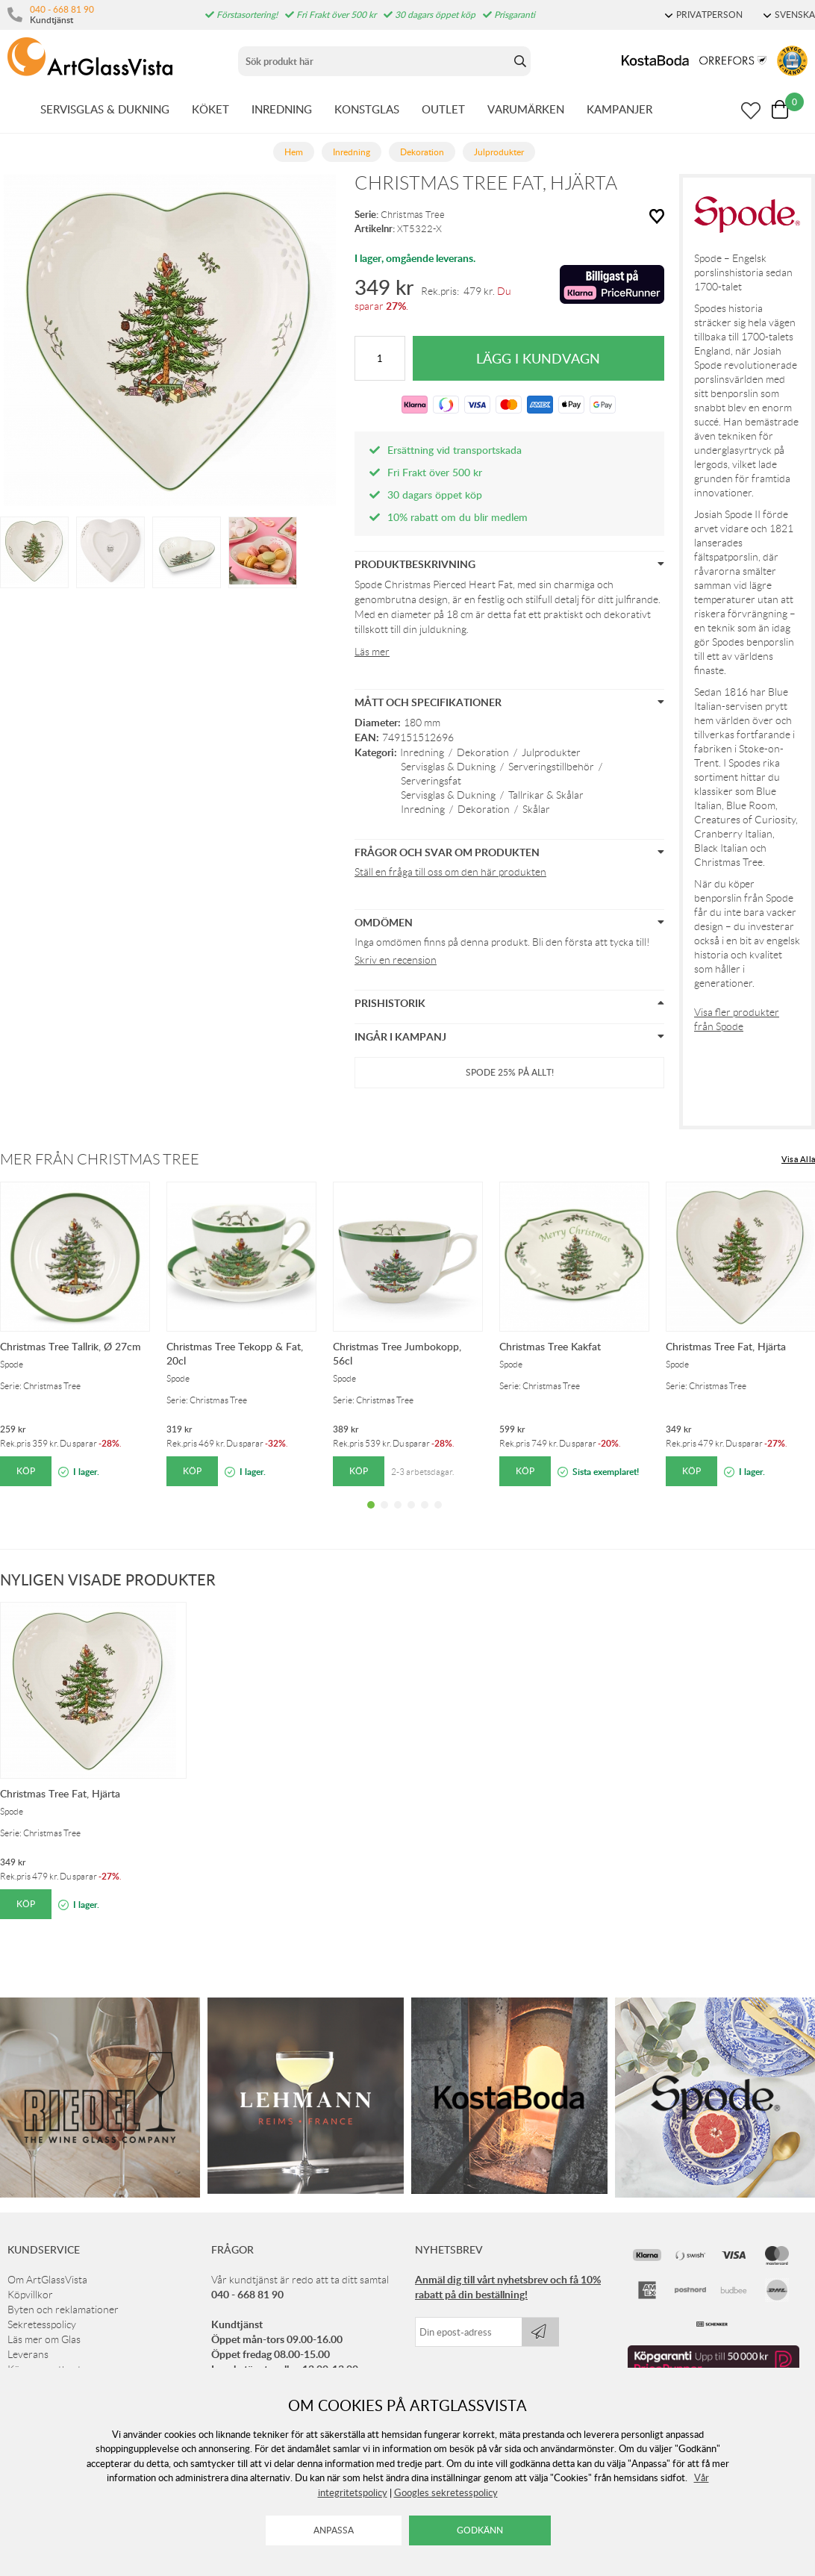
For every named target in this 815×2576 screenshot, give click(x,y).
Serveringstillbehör (551, 767)
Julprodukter (551, 752)
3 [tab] (398, 1516)
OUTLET (443, 109)
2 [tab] (384, 1516)
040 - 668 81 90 (62, 9)
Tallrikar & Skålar (546, 795)
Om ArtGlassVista (47, 2280)
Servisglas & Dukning (448, 767)
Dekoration (483, 752)
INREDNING (282, 109)
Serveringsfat (431, 781)
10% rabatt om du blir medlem (457, 517)
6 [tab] (438, 1516)
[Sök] (374, 61)
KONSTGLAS (366, 109)
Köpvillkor (30, 2295)
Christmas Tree (413, 214)
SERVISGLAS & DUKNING (104, 109)
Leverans (28, 2354)
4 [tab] (411, 1516)
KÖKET (210, 109)
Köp (25, 1471)
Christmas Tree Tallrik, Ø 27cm (70, 1346)
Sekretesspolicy (41, 2324)
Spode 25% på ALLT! (510, 1072)
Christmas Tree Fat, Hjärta (726, 1346)
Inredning (422, 752)
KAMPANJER (619, 109)
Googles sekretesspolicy (446, 2492)
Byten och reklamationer (63, 2309)
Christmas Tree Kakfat (550, 1346)
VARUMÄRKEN (525, 109)
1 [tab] (371, 1516)
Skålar (536, 809)
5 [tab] (424, 1516)
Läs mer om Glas (44, 2339)
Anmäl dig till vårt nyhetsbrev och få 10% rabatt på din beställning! (508, 2286)
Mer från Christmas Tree (99, 1159)
